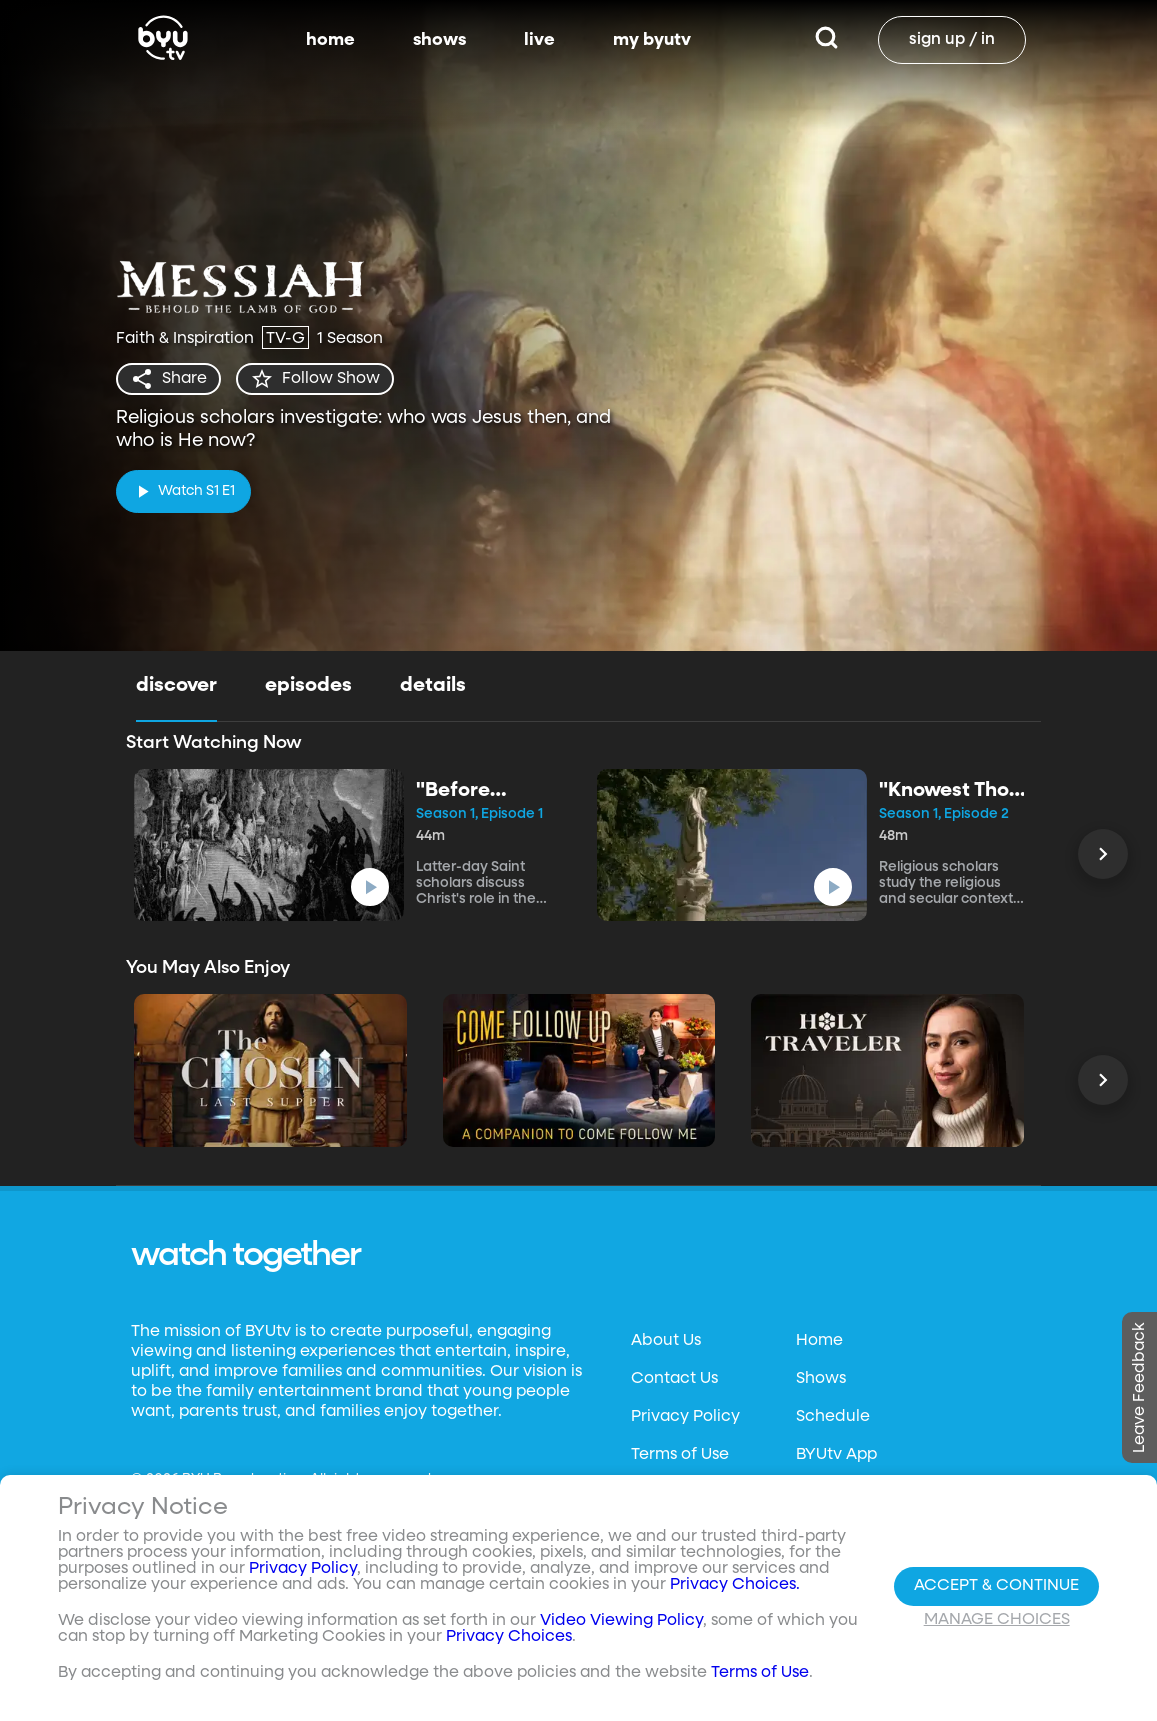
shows (439, 40)
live (539, 40)
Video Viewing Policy (621, 1621)
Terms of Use (680, 1455)
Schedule (833, 1417)
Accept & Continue (996, 1586)
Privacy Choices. (735, 1585)
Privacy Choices (509, 1637)
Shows (821, 1379)
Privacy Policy (685, 1417)
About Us (666, 1341)
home (330, 40)
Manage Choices (997, 1620)
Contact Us (674, 1379)
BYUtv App (836, 1455)
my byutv (652, 40)
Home (819, 1341)
